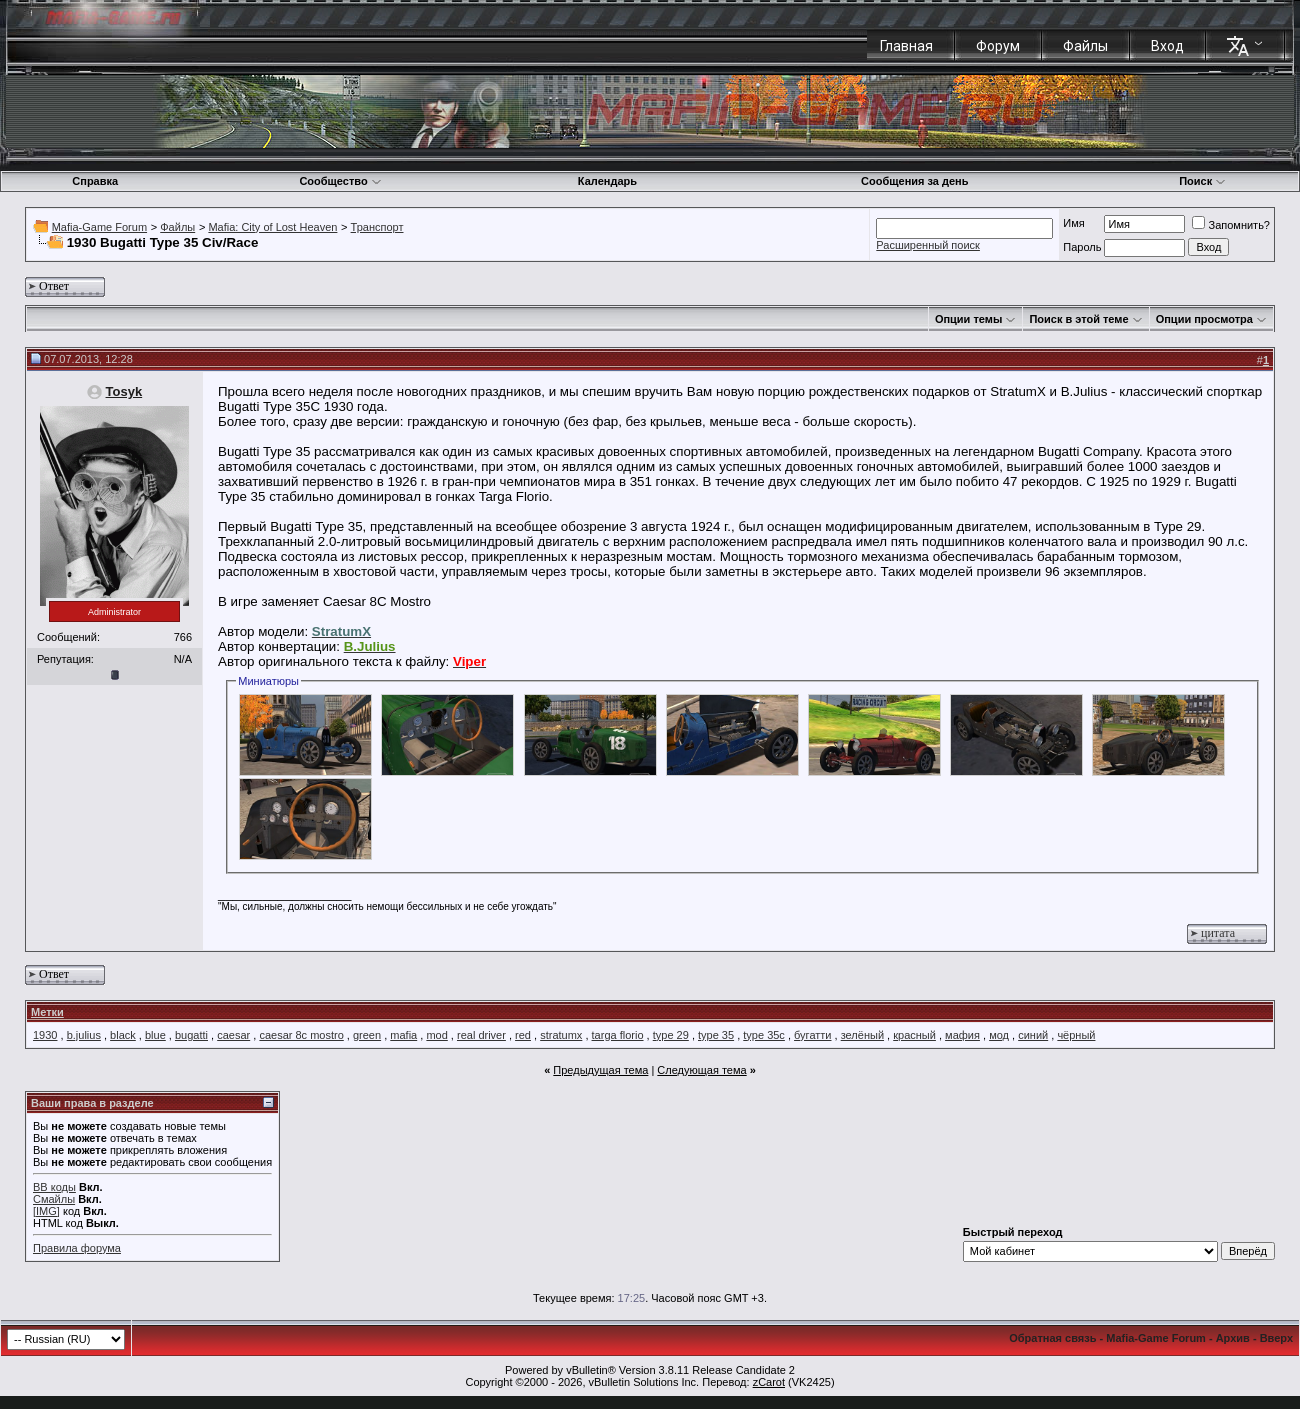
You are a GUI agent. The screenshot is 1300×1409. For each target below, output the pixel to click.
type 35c (764, 1035)
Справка (95, 181)
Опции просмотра (1204, 319)
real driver (481, 1035)
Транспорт (377, 227)
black (123, 1035)
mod (436, 1035)
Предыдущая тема (600, 1070)
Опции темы (968, 319)
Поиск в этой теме (1078, 319)
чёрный (1076, 1035)
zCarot (769, 1382)
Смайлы (54, 1199)
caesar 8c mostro (301, 1035)
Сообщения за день (914, 181)
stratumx (561, 1035)
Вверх (1276, 1338)
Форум (998, 46)
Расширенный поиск (928, 245)
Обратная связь (1052, 1338)
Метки (47, 1012)
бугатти (812, 1035)
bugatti (191, 1035)
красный (914, 1035)
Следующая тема (701, 1070)
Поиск (1202, 181)
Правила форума (77, 1248)
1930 (45, 1035)
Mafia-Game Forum (99, 227)
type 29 (671, 1035)
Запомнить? (1231, 225)
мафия (962, 1035)
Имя (1073, 223)
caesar (233, 1035)
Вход (1167, 46)
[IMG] (46, 1211)
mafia (403, 1035)
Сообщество (340, 181)
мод (999, 1035)
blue (155, 1035)
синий (1033, 1035)
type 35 (716, 1035)
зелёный (862, 1035)
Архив (1233, 1338)
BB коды (54, 1187)
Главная (906, 46)
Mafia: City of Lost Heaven (272, 227)
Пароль (1082, 247)
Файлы (1085, 46)
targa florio (618, 1035)
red (523, 1035)
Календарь (607, 181)
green (367, 1035)
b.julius (84, 1035)
